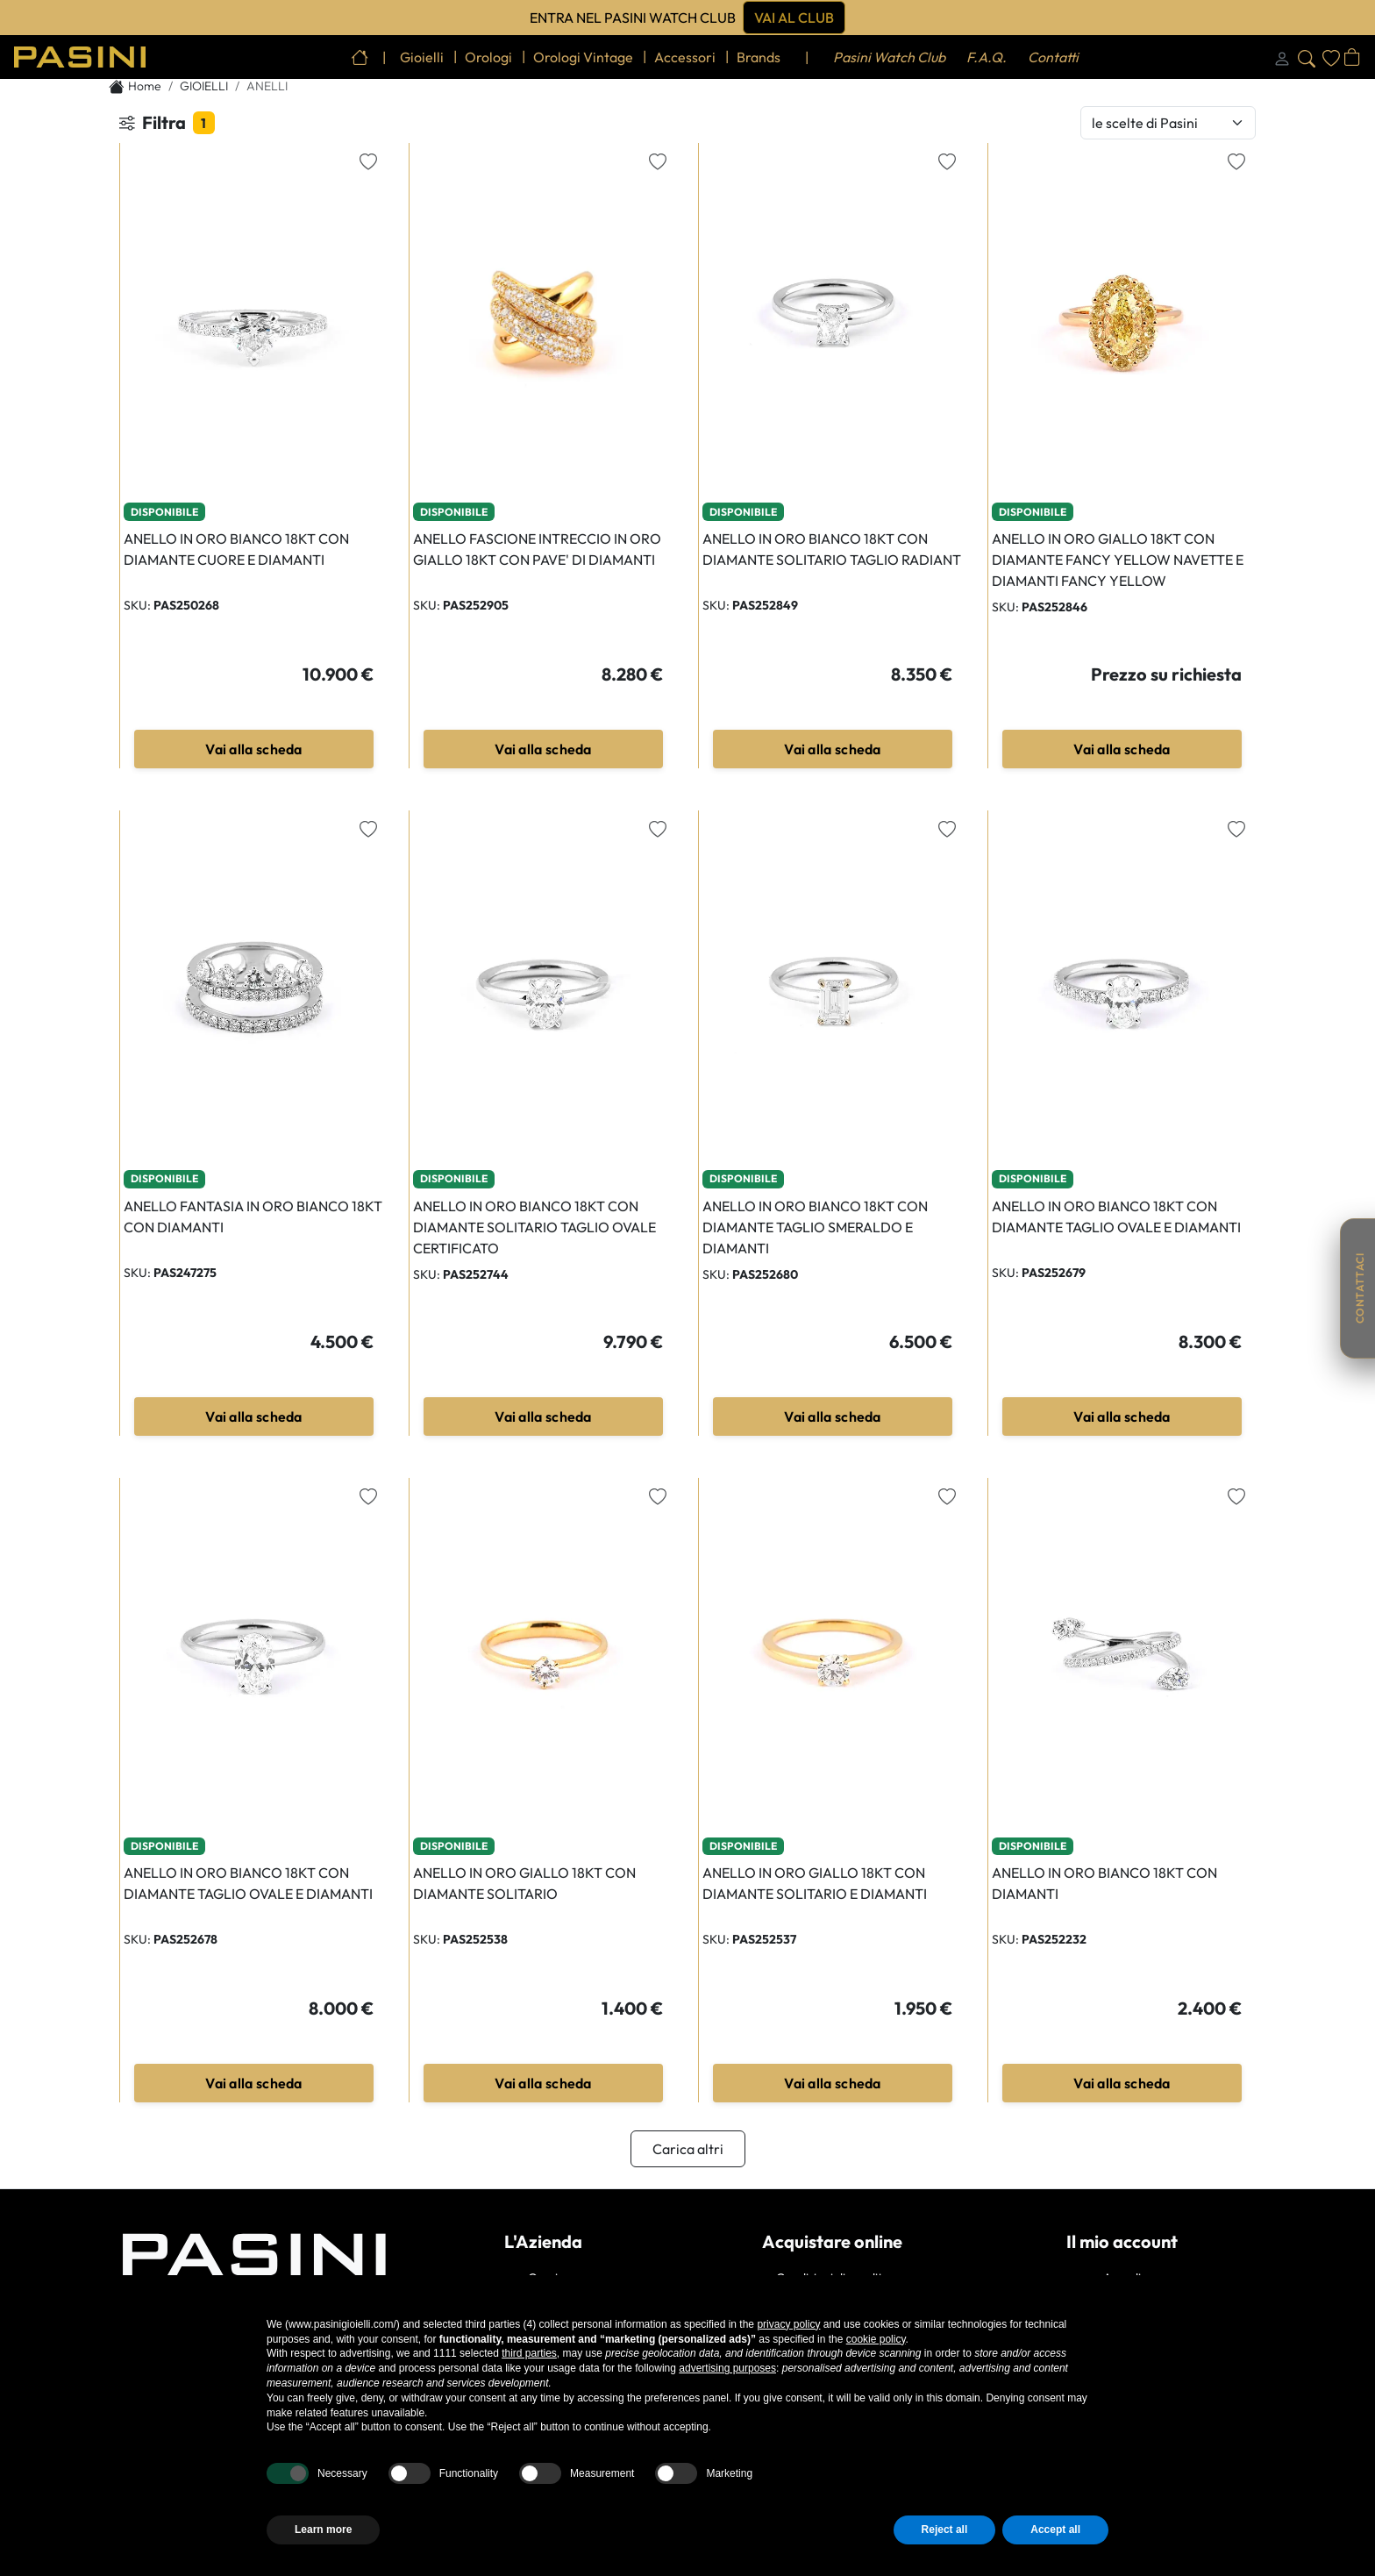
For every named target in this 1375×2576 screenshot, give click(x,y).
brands (758, 57)
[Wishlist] (1331, 57)
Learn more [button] (323, 2529)
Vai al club (794, 17)
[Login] (1282, 57)
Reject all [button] (945, 2529)
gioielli (422, 57)
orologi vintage (583, 57)
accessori (685, 57)
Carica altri (687, 2149)
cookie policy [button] (876, 2339)
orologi (488, 57)
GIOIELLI (204, 86)
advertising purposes (727, 2368)
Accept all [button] (1055, 2529)
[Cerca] (1306, 57)
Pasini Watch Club (889, 57)
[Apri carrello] (1352, 57)
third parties (529, 2353)
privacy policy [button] (788, 2324)
